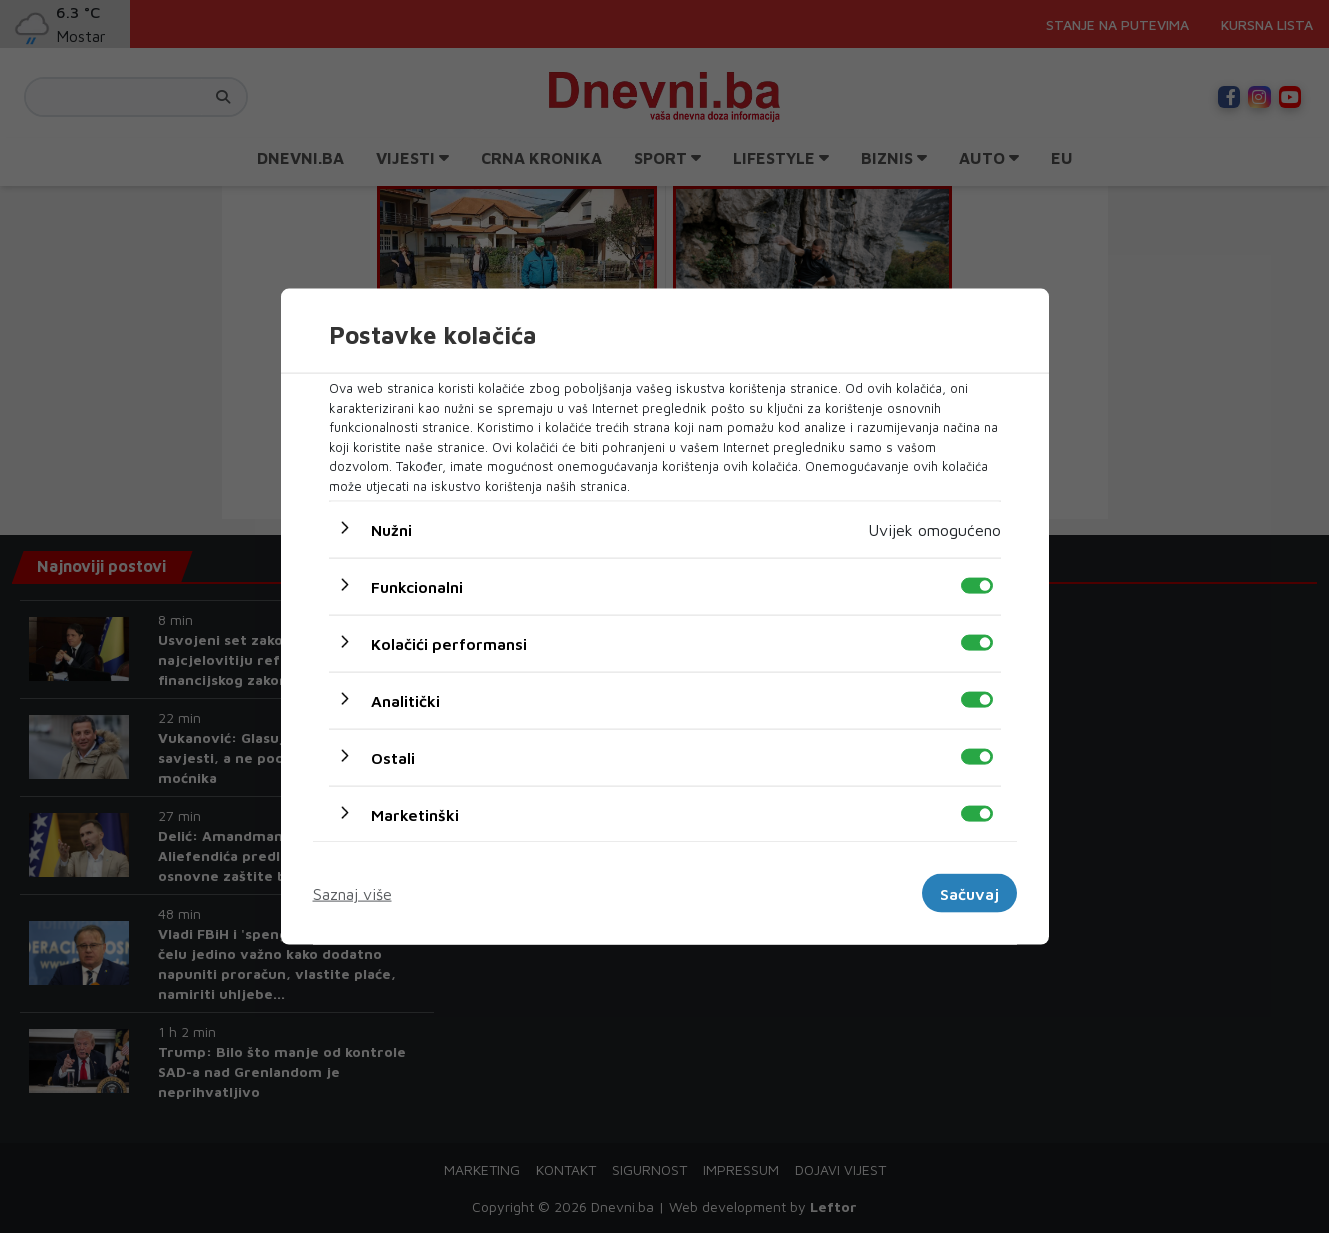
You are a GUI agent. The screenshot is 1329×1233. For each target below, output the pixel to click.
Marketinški (415, 815)
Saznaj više (352, 893)
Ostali (393, 758)
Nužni (391, 530)
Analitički (405, 701)
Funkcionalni (417, 587)
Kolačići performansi (449, 644)
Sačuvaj (969, 893)
